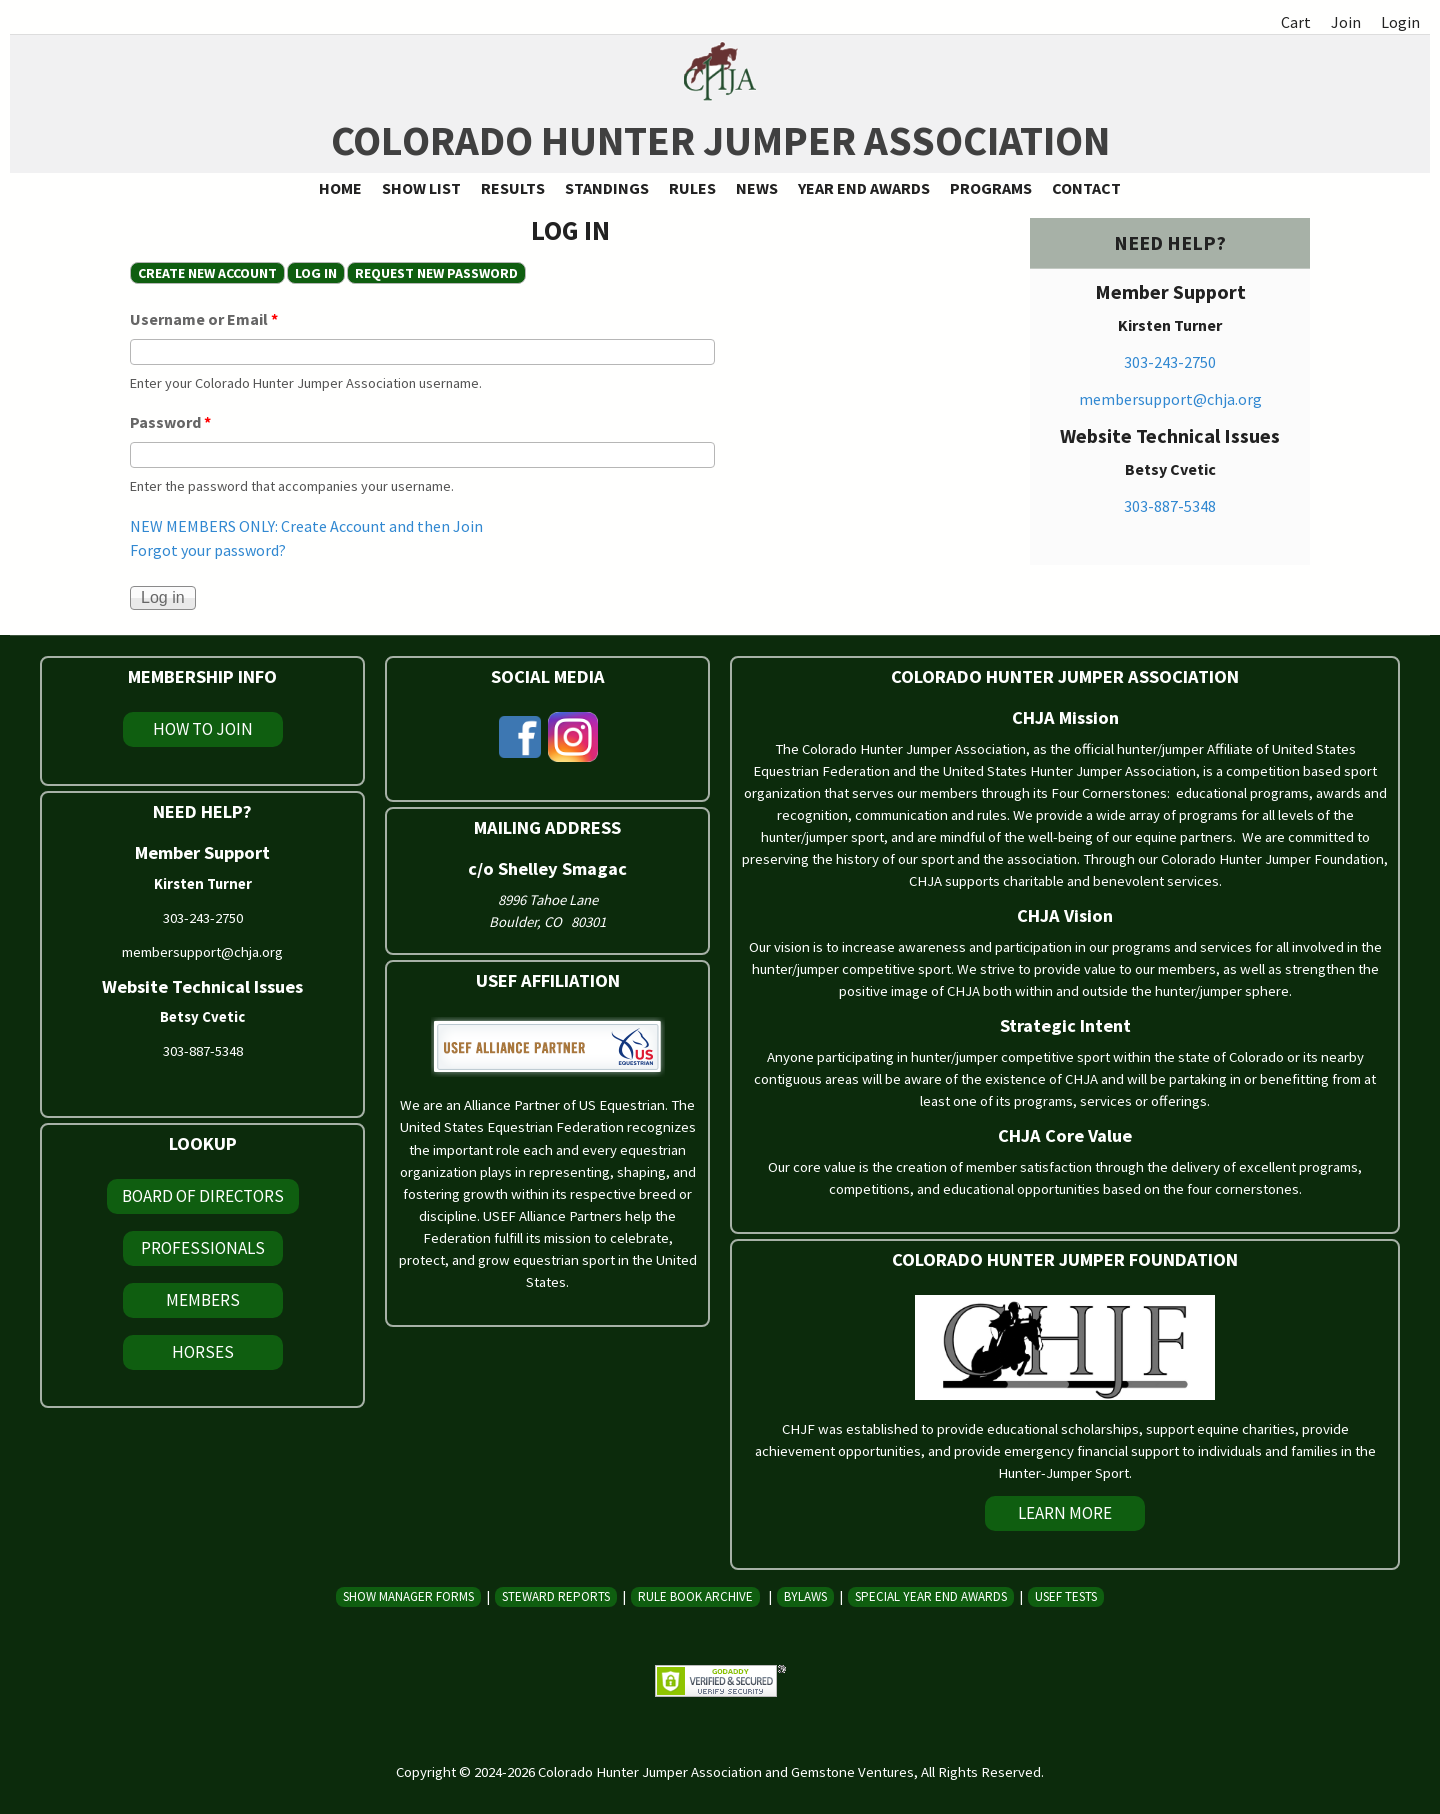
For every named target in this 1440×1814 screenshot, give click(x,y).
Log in (320, 273)
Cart (1296, 22)
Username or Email (204, 319)
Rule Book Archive (695, 1596)
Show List (421, 188)
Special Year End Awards (931, 1596)
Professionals (203, 1248)
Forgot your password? (208, 550)
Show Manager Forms (408, 1596)
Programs (991, 188)
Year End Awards (864, 188)
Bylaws (805, 1596)
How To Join (203, 729)
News (757, 188)
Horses (203, 1352)
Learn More (1065, 1513)
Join (1346, 22)
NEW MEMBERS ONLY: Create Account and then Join (306, 526)
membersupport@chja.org (1170, 399)
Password (170, 422)
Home (340, 188)
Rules (692, 188)
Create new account (207, 273)
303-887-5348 (1170, 506)
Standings (607, 188)
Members (203, 1300)
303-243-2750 (1170, 362)
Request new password (436, 273)
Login (1400, 22)
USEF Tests (1066, 1596)
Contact (1086, 188)
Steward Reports (556, 1596)
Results (513, 188)
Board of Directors (203, 1196)
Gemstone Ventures (852, 1772)
